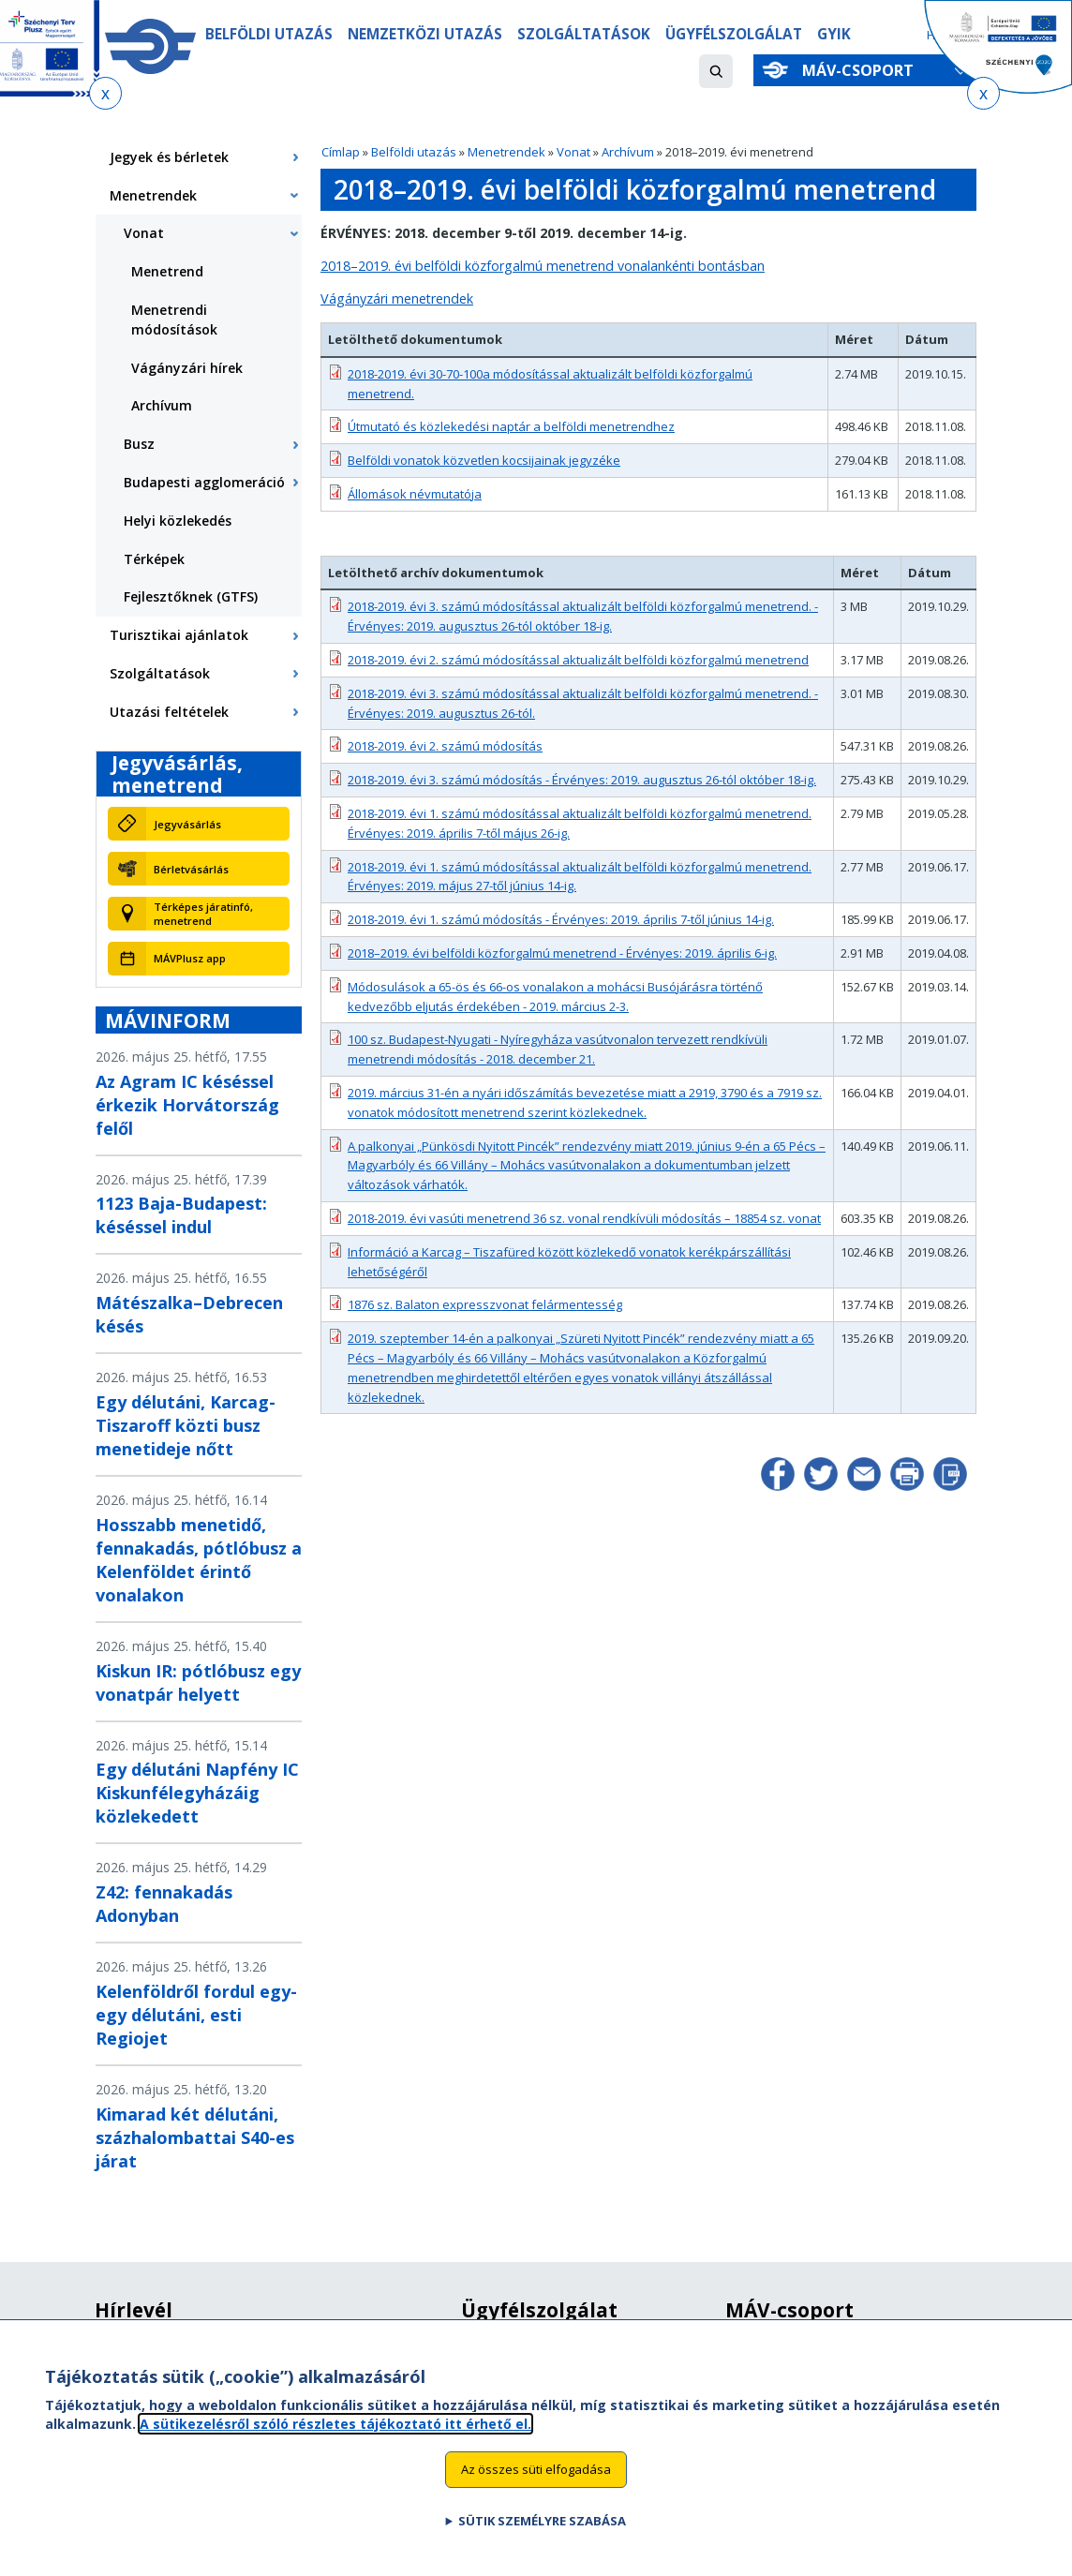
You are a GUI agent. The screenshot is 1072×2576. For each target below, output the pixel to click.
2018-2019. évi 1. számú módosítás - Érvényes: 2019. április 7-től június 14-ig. (561, 919)
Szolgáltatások (586, 34)
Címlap (340, 151)
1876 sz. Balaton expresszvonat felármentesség (485, 1304)
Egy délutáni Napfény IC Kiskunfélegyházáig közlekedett (197, 1792)
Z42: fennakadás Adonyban (164, 1904)
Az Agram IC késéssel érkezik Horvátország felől (187, 1104)
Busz (139, 444)
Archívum (628, 151)
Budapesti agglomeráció (204, 482)
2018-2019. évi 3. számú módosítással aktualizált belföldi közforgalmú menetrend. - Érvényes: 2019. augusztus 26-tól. (583, 703)
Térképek (154, 559)
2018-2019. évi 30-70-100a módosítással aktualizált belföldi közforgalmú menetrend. (550, 383)
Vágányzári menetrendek (396, 298)
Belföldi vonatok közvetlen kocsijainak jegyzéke (484, 460)
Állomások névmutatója (415, 493)
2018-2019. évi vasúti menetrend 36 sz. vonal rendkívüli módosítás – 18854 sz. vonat (584, 1218)
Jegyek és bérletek (169, 157)
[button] (716, 71)
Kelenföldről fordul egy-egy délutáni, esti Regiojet (196, 2014)
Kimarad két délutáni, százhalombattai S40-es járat (195, 2137)
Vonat (573, 151)
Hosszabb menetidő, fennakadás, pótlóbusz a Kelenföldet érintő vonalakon (199, 1559)
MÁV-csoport (861, 70)
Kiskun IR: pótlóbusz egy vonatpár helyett (198, 1682)
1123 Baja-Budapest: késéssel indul (181, 1215)
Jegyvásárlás (187, 824)
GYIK (840, 34)
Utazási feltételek (169, 712)
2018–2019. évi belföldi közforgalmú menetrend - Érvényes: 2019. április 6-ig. (562, 953)
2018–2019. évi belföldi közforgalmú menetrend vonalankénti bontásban (542, 266)
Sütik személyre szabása (542, 2538)
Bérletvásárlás (191, 869)
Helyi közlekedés (177, 520)
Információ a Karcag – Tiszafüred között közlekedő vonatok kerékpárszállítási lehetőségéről (569, 1261)
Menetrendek (506, 151)
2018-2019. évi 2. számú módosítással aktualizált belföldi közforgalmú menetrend (578, 659)
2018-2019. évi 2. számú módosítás (445, 745)
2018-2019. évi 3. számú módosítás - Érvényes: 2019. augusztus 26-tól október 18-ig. (582, 779)
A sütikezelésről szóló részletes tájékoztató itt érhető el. (335, 2440)
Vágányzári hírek (187, 368)
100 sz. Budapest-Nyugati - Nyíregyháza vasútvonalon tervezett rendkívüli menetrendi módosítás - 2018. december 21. (557, 1049)
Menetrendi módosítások (174, 319)
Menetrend (167, 271)
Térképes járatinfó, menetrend (203, 914)
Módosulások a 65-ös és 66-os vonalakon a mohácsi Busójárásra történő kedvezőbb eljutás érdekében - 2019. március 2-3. (555, 996)
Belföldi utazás (270, 34)
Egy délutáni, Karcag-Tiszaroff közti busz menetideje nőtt (185, 1425)
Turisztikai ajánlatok (179, 635)
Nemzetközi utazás (427, 34)
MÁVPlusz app (190, 958)
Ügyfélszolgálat (739, 34)
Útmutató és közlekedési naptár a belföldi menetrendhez (511, 426)
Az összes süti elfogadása (536, 2487)
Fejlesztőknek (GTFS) (191, 596)
